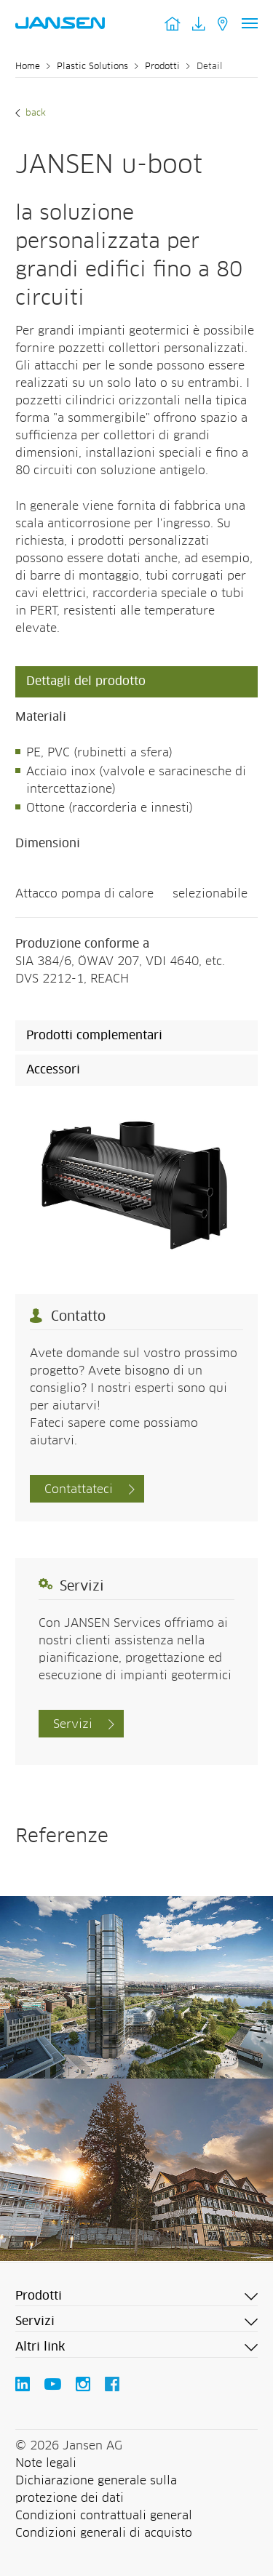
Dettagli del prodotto (86, 681)
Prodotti (162, 67)
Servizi (72, 1724)
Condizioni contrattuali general (103, 2515)
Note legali (45, 2463)
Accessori (53, 1070)
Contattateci (78, 1489)
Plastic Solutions (92, 67)
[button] (136, 2296)
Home (27, 67)
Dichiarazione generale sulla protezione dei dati (96, 2489)
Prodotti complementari (94, 1035)
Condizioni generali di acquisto (103, 2533)
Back (34, 113)
